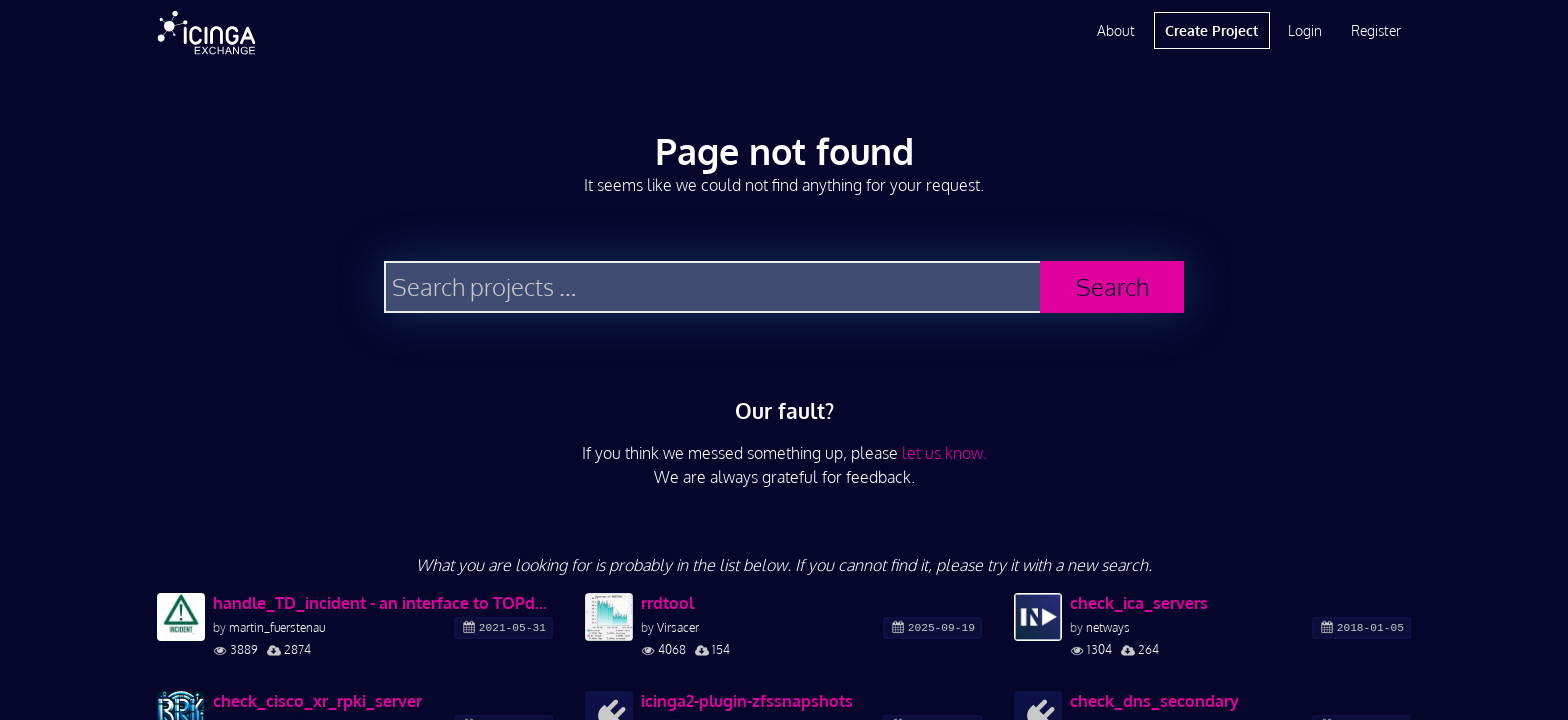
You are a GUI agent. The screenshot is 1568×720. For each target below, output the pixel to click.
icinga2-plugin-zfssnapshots (747, 701)
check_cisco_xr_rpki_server (317, 701)
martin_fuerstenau (277, 627)
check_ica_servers (1139, 603)
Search (1112, 286)
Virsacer (678, 627)
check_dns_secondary (1154, 701)
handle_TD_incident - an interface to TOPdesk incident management (383, 603)
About (1116, 30)
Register (1376, 30)
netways (1108, 627)
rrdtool (667, 603)
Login (1305, 30)
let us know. (944, 453)
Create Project (1211, 30)
